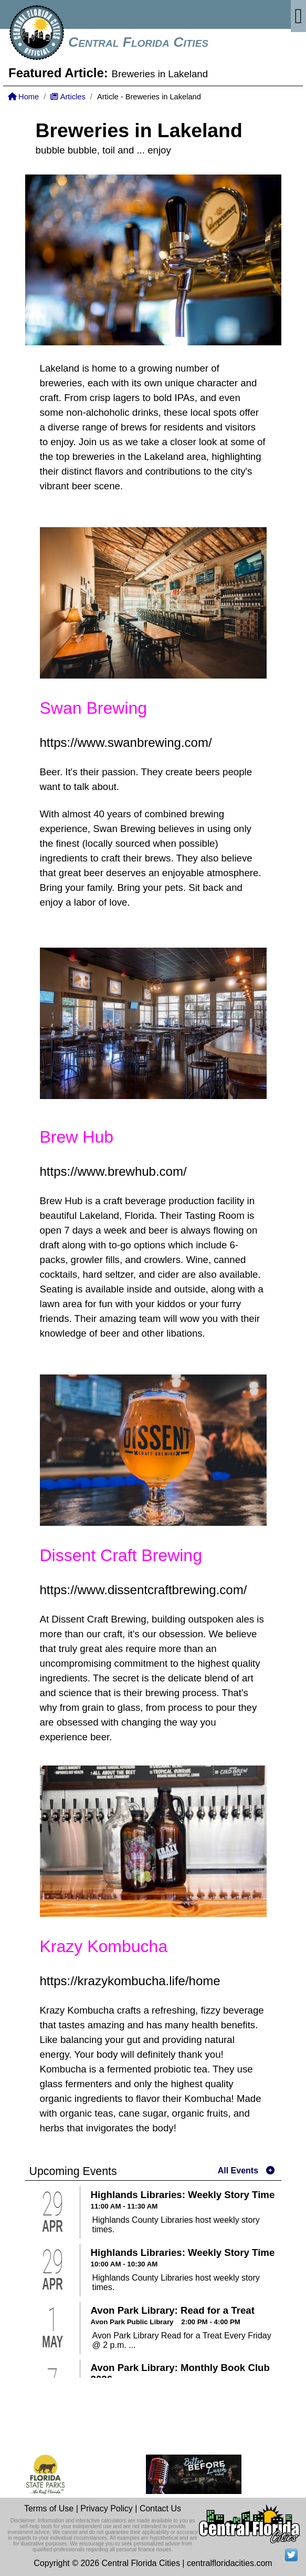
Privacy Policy (106, 2508)
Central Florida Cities (138, 42)
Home (23, 97)
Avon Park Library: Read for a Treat (173, 2310)
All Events (238, 2170)
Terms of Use (48, 2508)
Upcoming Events (73, 2171)
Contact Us (160, 2508)
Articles (67, 97)
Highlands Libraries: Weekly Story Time (183, 2194)
